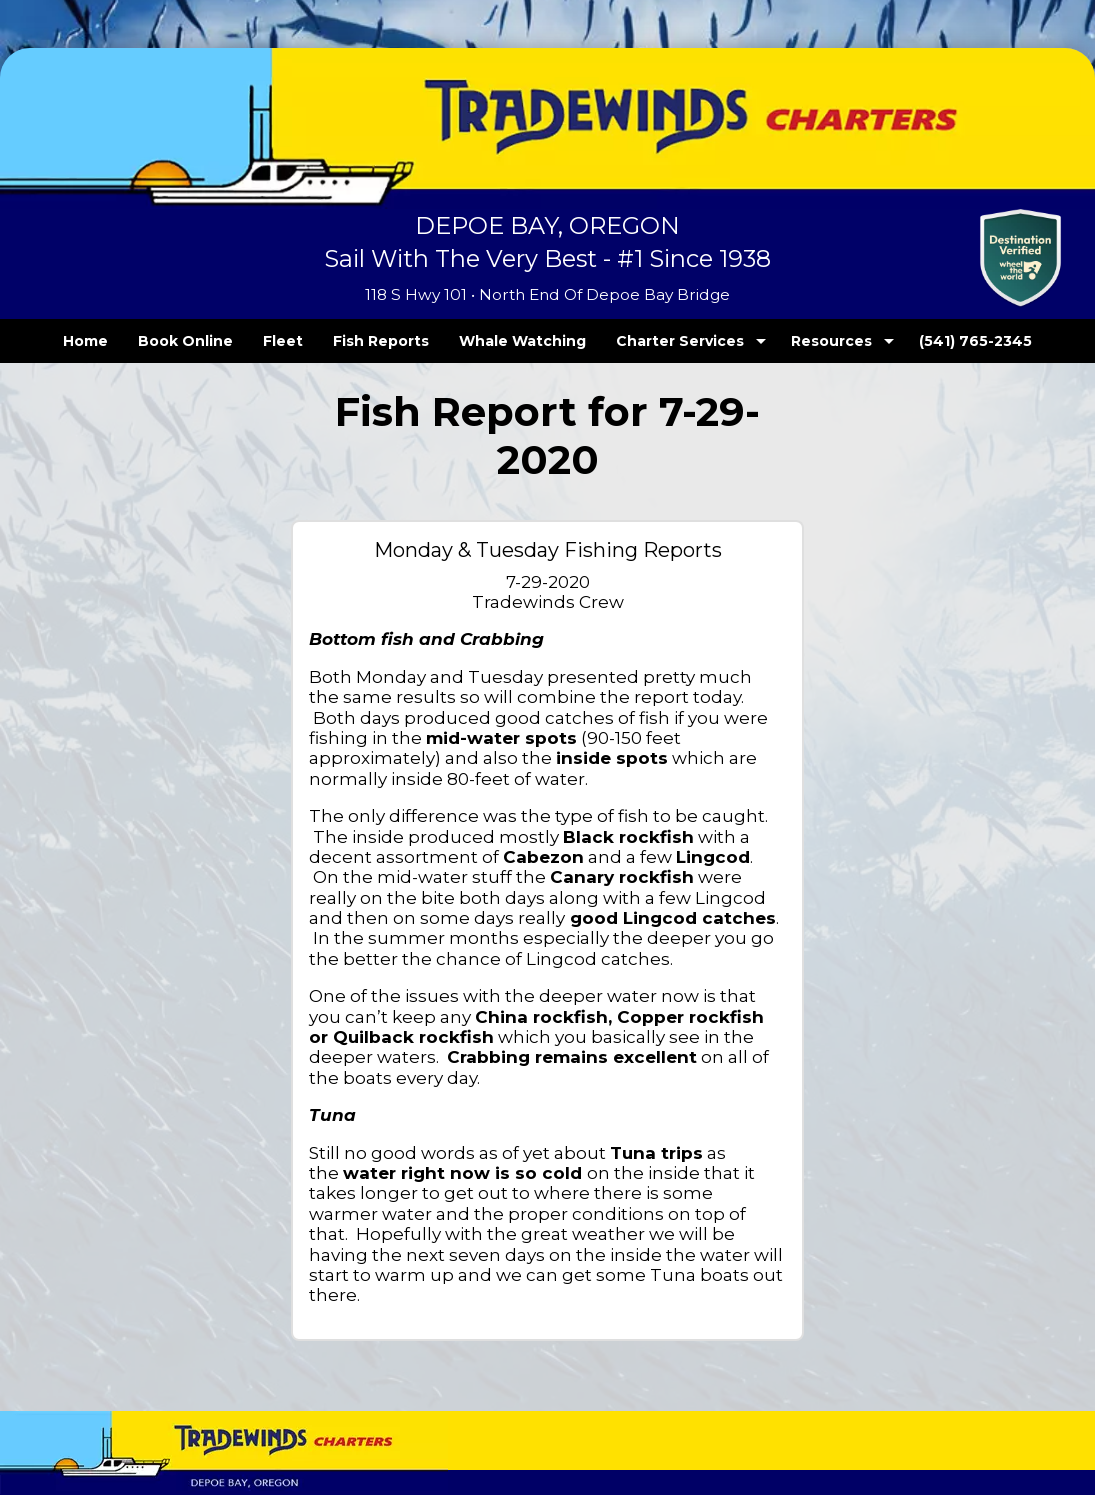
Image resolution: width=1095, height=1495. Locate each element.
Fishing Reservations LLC (905, 1392)
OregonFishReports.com (907, 1380)
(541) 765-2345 (935, 341)
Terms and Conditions (92, 1412)
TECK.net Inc (932, 1368)
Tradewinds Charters (92, 1368)
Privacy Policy (204, 1412)
